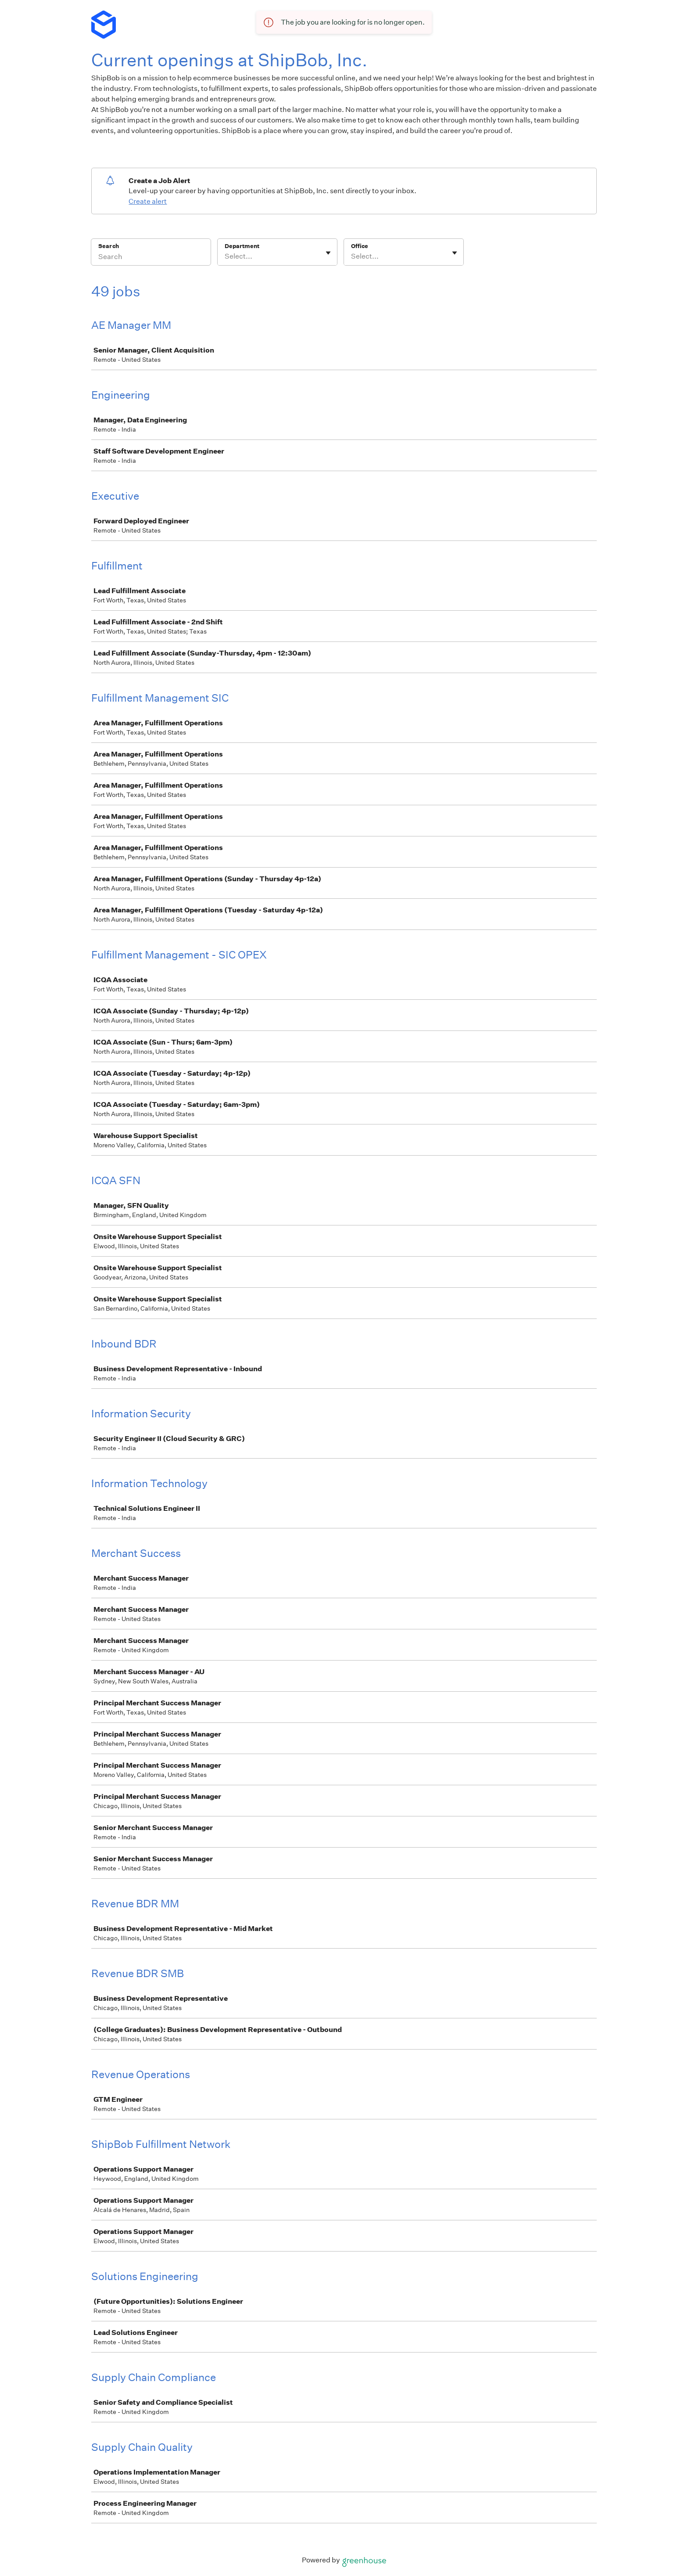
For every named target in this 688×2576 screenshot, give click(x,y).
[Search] (151, 257)
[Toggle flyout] (328, 253)
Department (242, 246)
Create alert (148, 201)
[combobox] (225, 256)
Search (108, 246)
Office (359, 246)
